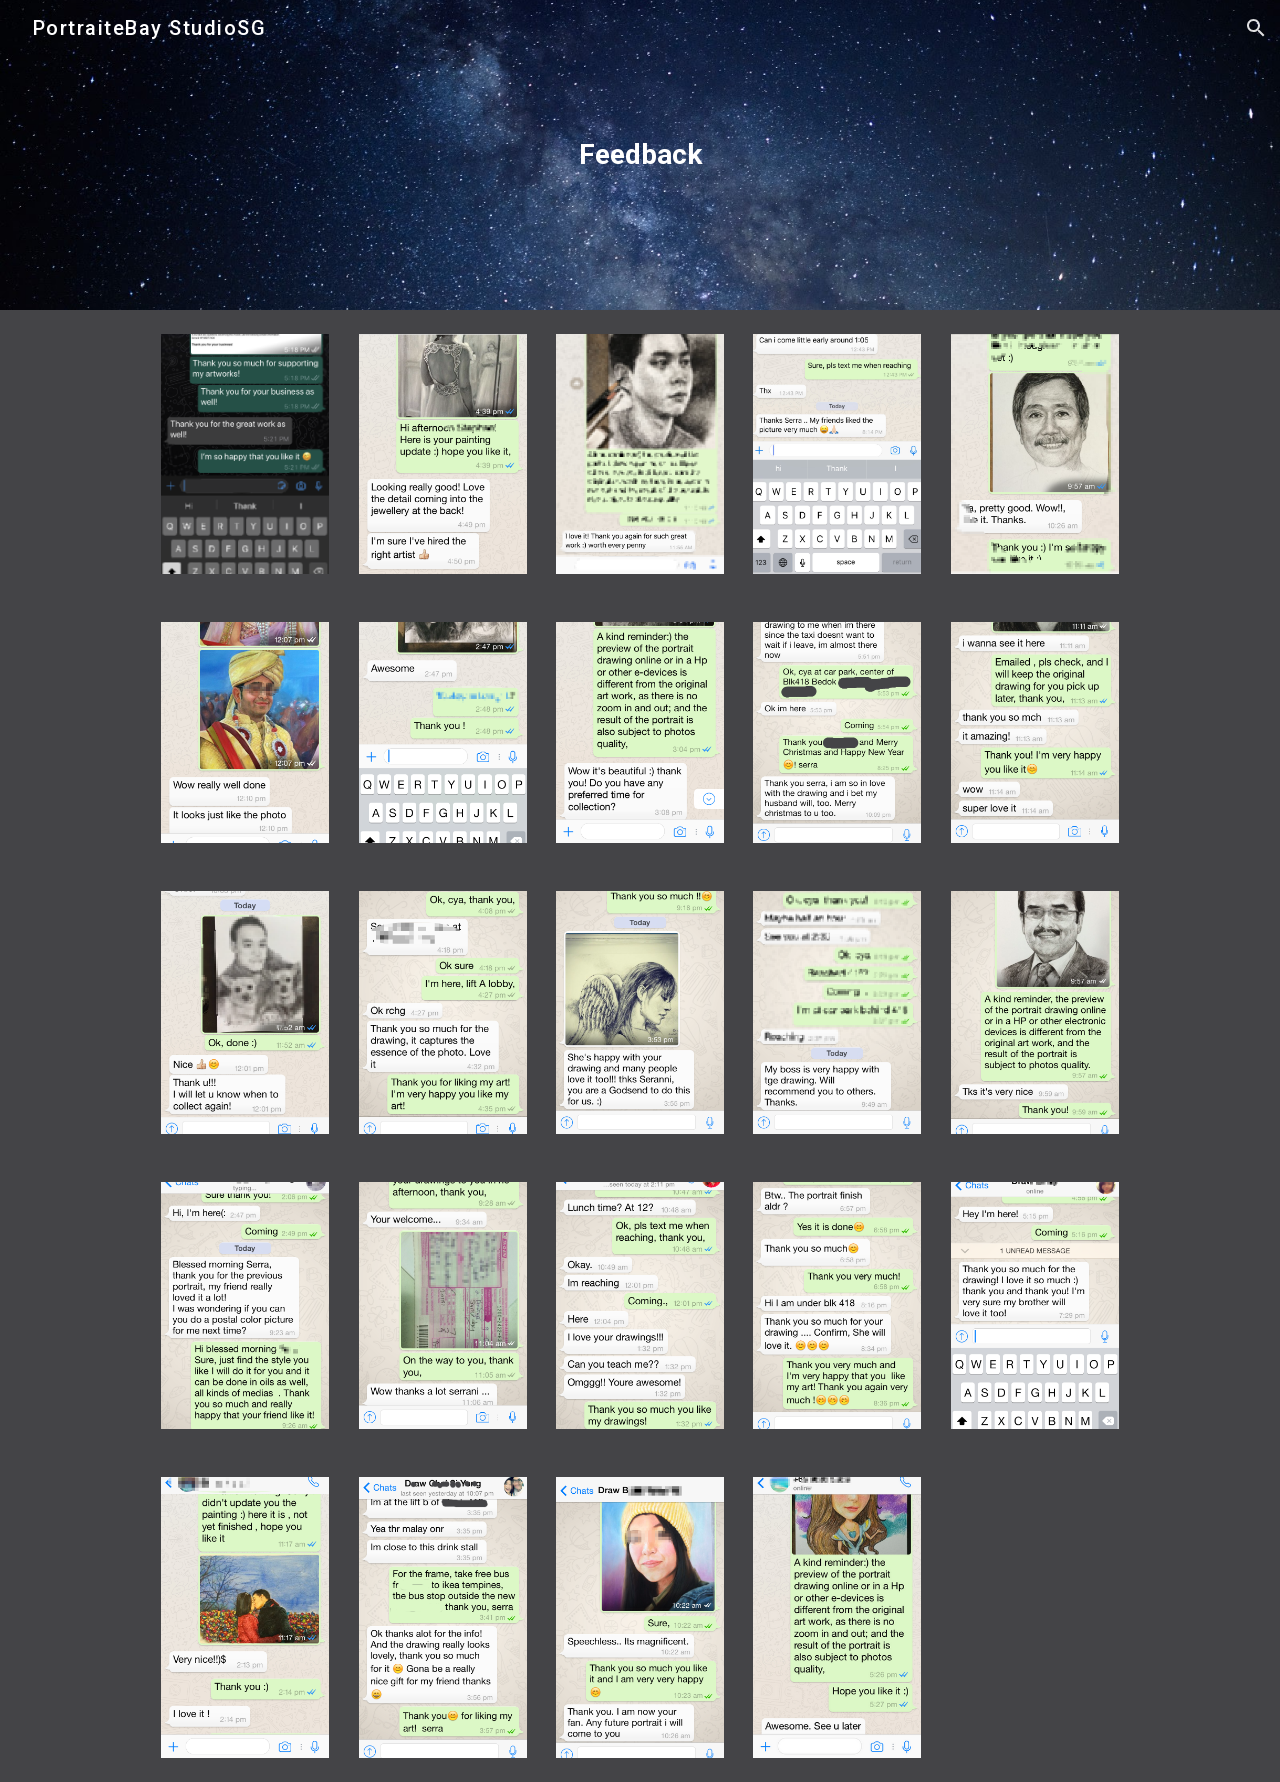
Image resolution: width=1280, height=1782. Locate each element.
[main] (640, 155)
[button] (1256, 28)
